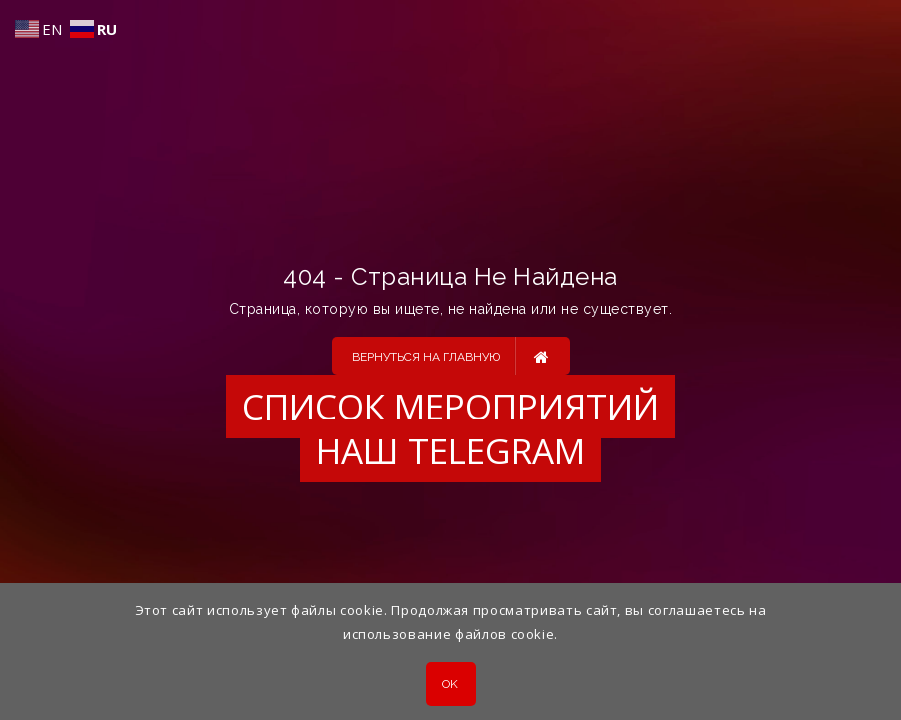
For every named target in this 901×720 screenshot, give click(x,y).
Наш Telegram (450, 450)
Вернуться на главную (450, 356)
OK (450, 684)
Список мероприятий (450, 406)
